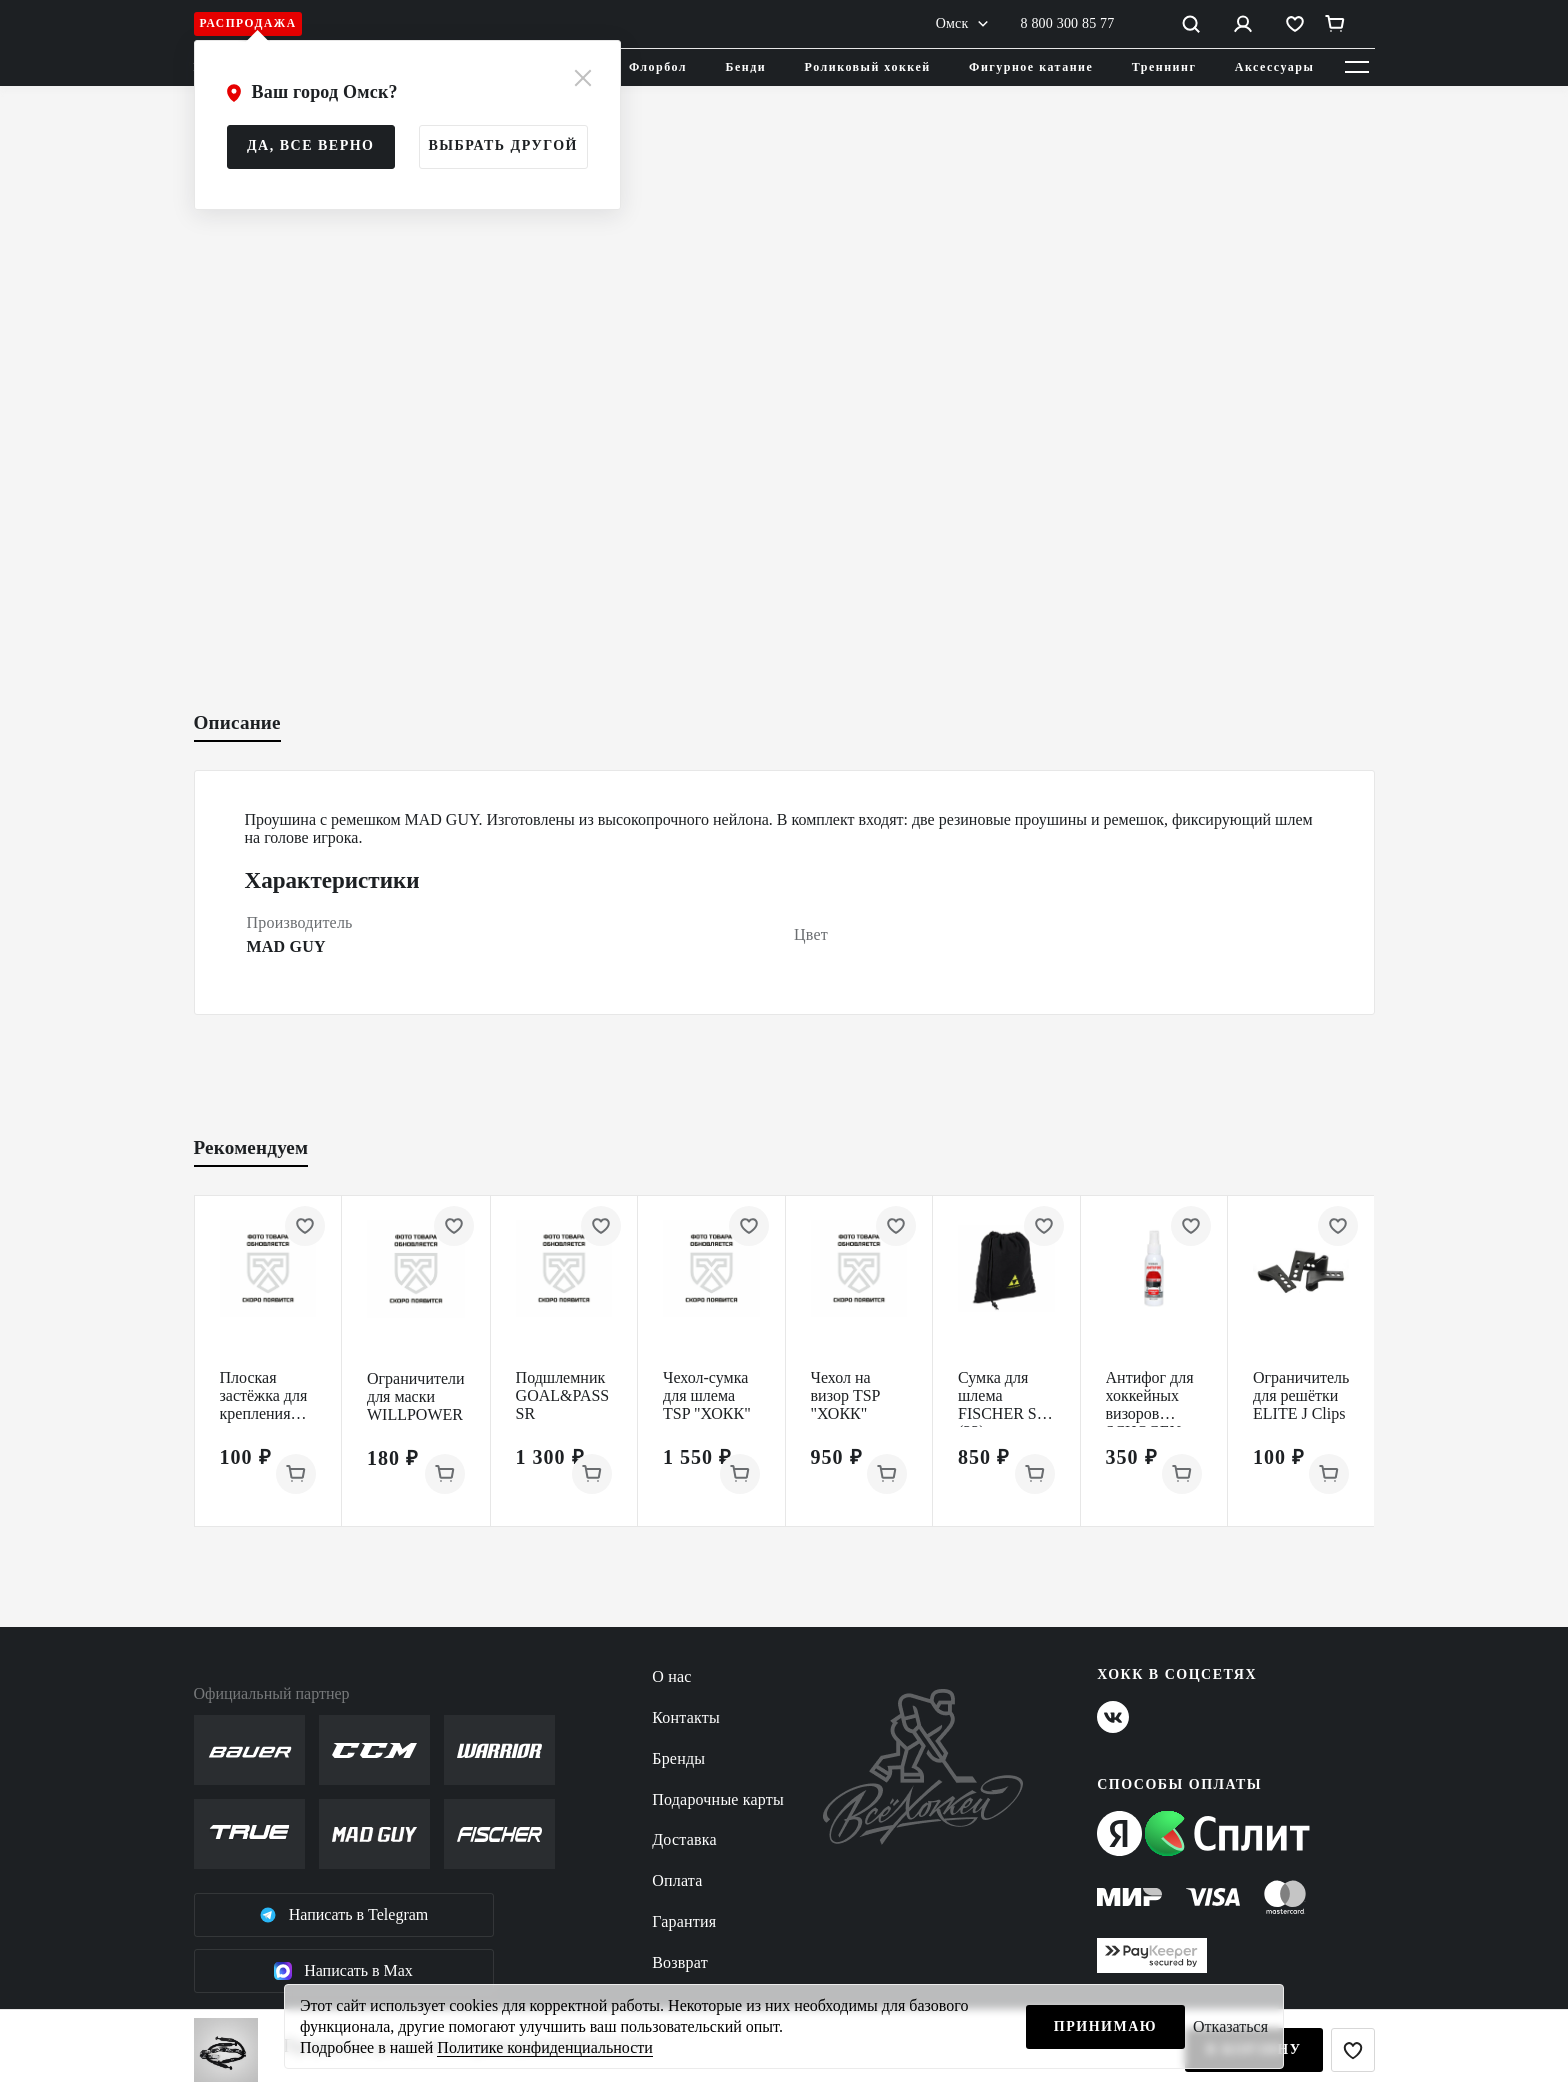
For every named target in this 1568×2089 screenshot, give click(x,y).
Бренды (678, 1758)
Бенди (746, 67)
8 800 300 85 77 (1068, 23)
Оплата (677, 1880)
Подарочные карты (718, 1799)
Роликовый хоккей (868, 67)
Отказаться (1230, 2026)
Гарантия (684, 1921)
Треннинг (1164, 67)
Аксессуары (1275, 67)
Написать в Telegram (344, 1915)
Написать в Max (343, 1971)
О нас (671, 1676)
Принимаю (1105, 2026)
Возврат (680, 1962)
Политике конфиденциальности (544, 2047)
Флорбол (658, 67)
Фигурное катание (1031, 67)
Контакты (686, 1717)
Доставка (684, 1839)
